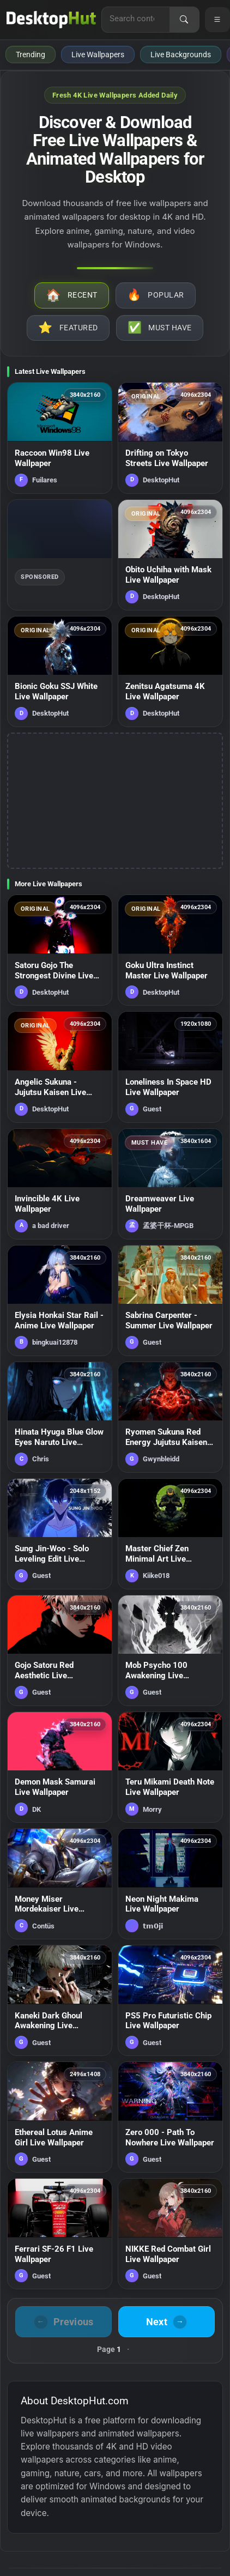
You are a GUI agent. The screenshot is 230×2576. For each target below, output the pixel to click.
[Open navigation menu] (217, 19)
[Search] (184, 19)
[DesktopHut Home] (51, 19)
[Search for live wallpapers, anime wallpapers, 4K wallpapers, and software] (136, 18)
